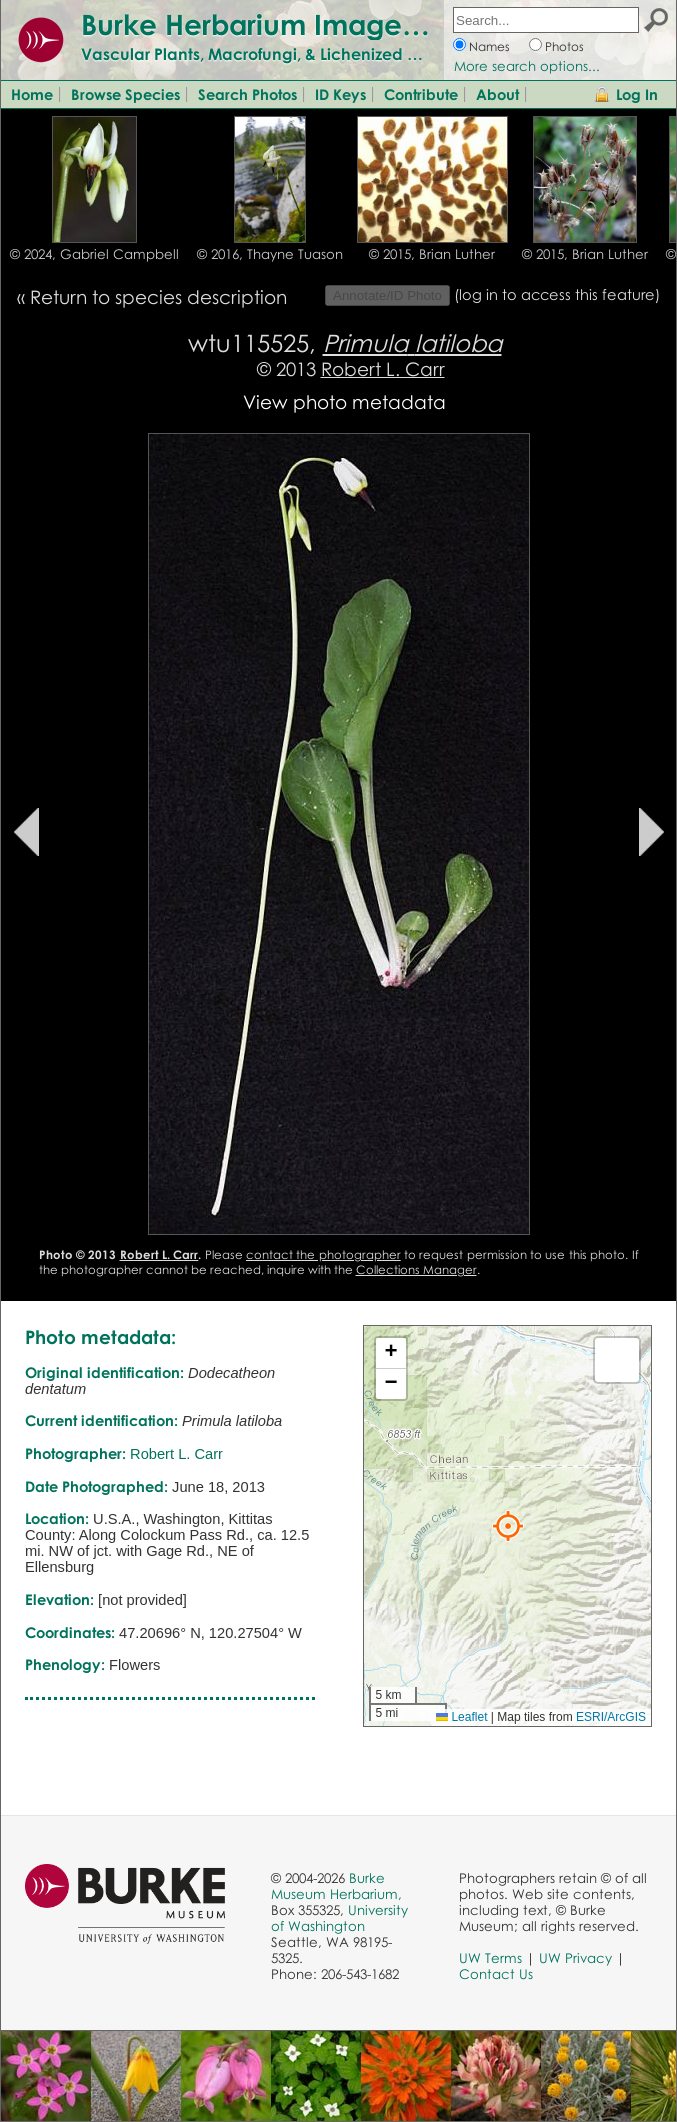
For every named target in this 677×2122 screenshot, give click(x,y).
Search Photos (247, 94)
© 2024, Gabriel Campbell (94, 254)
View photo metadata (344, 401)
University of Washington (339, 1918)
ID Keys (340, 94)
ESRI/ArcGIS (611, 1717)
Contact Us (496, 1974)
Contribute (421, 94)
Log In (637, 94)
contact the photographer (323, 1254)
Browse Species (125, 94)
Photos (564, 46)
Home (32, 94)
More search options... (527, 66)
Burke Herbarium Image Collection (315, 24)
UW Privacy (575, 1958)
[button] (508, 1526)
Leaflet (461, 1717)
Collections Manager (416, 1269)
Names (489, 46)
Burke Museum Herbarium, (336, 1886)
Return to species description (158, 296)
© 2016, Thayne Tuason (270, 254)
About (497, 94)
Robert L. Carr (383, 368)
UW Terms (490, 1958)
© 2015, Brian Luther (432, 254)
